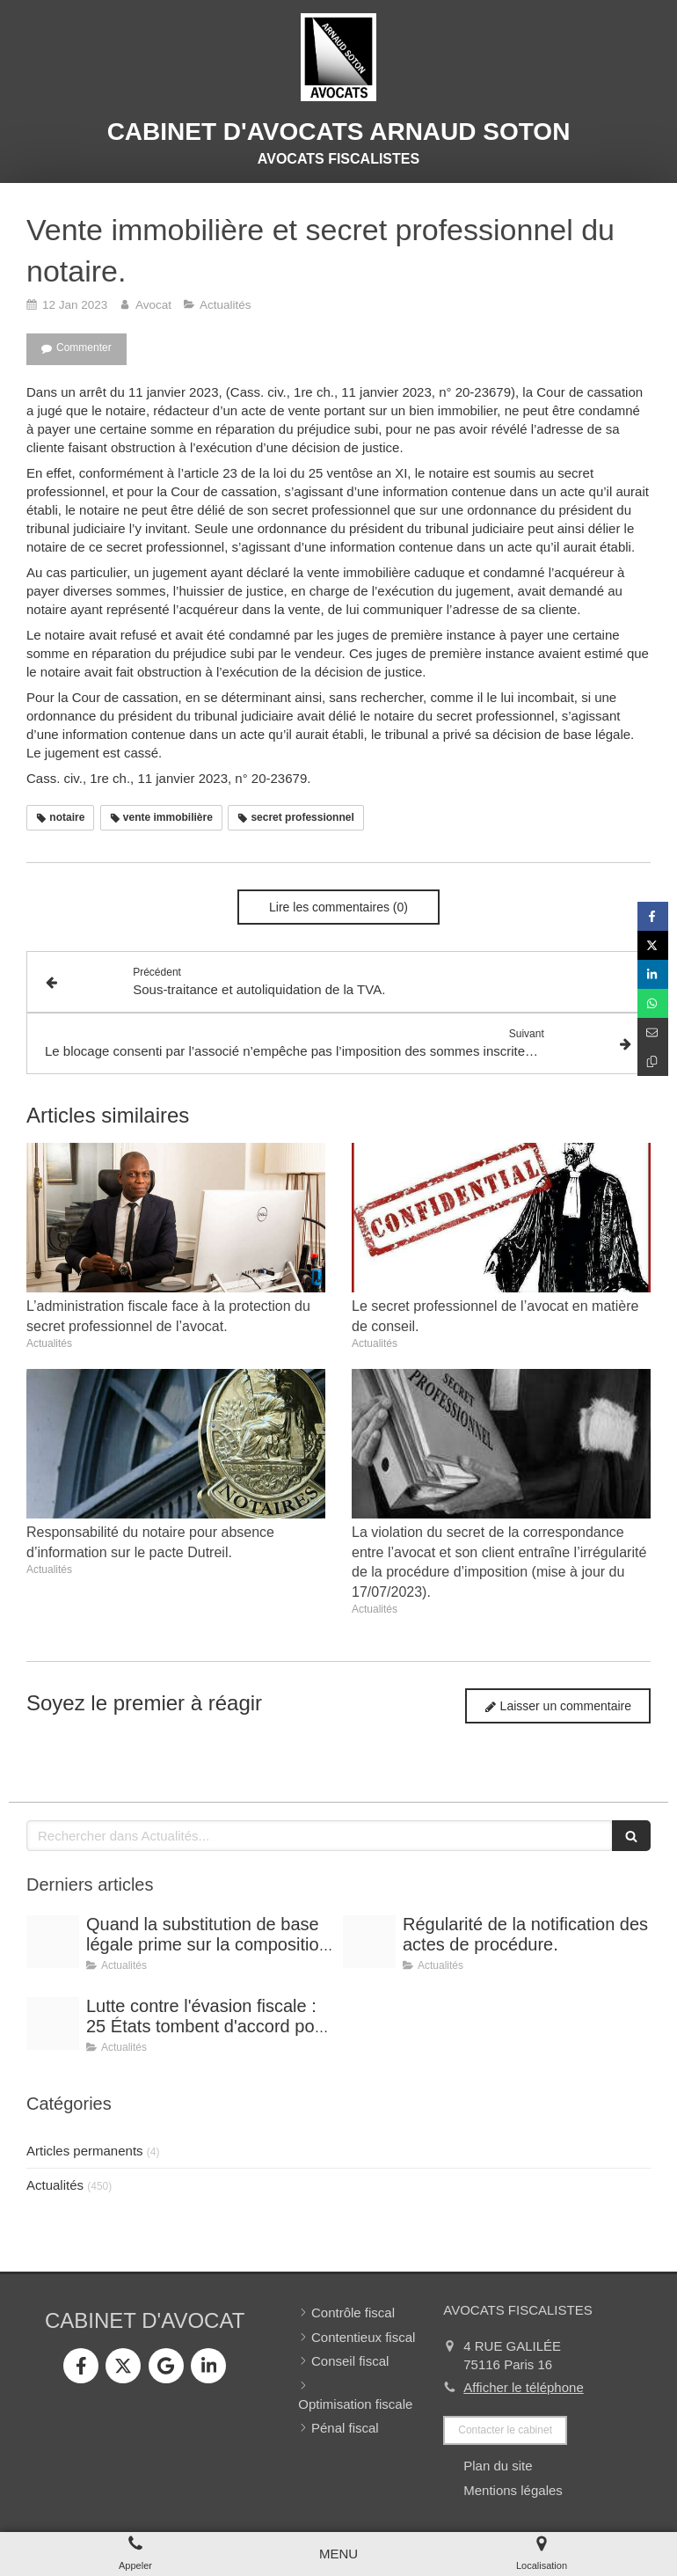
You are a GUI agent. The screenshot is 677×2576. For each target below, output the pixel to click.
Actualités (55, 2184)
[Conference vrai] (369, 1941)
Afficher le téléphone (523, 2387)
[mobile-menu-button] (338, 2553)
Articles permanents (84, 2150)
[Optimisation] (52, 2023)
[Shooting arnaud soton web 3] (52, 1941)
